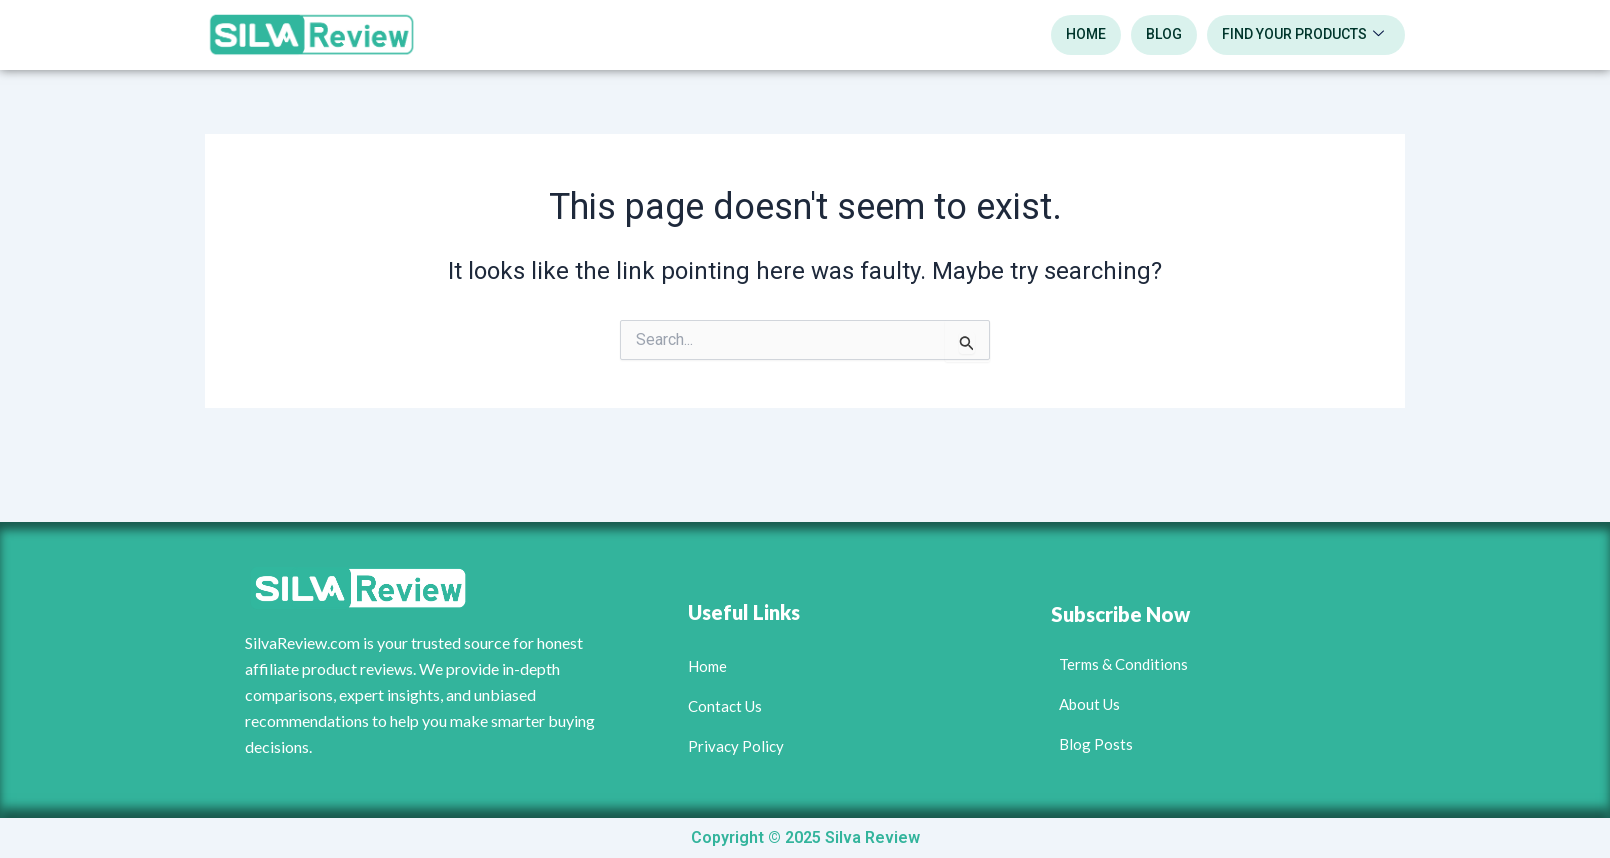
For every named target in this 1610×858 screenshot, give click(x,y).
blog (1164, 34)
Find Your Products (1303, 35)
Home (1086, 34)
